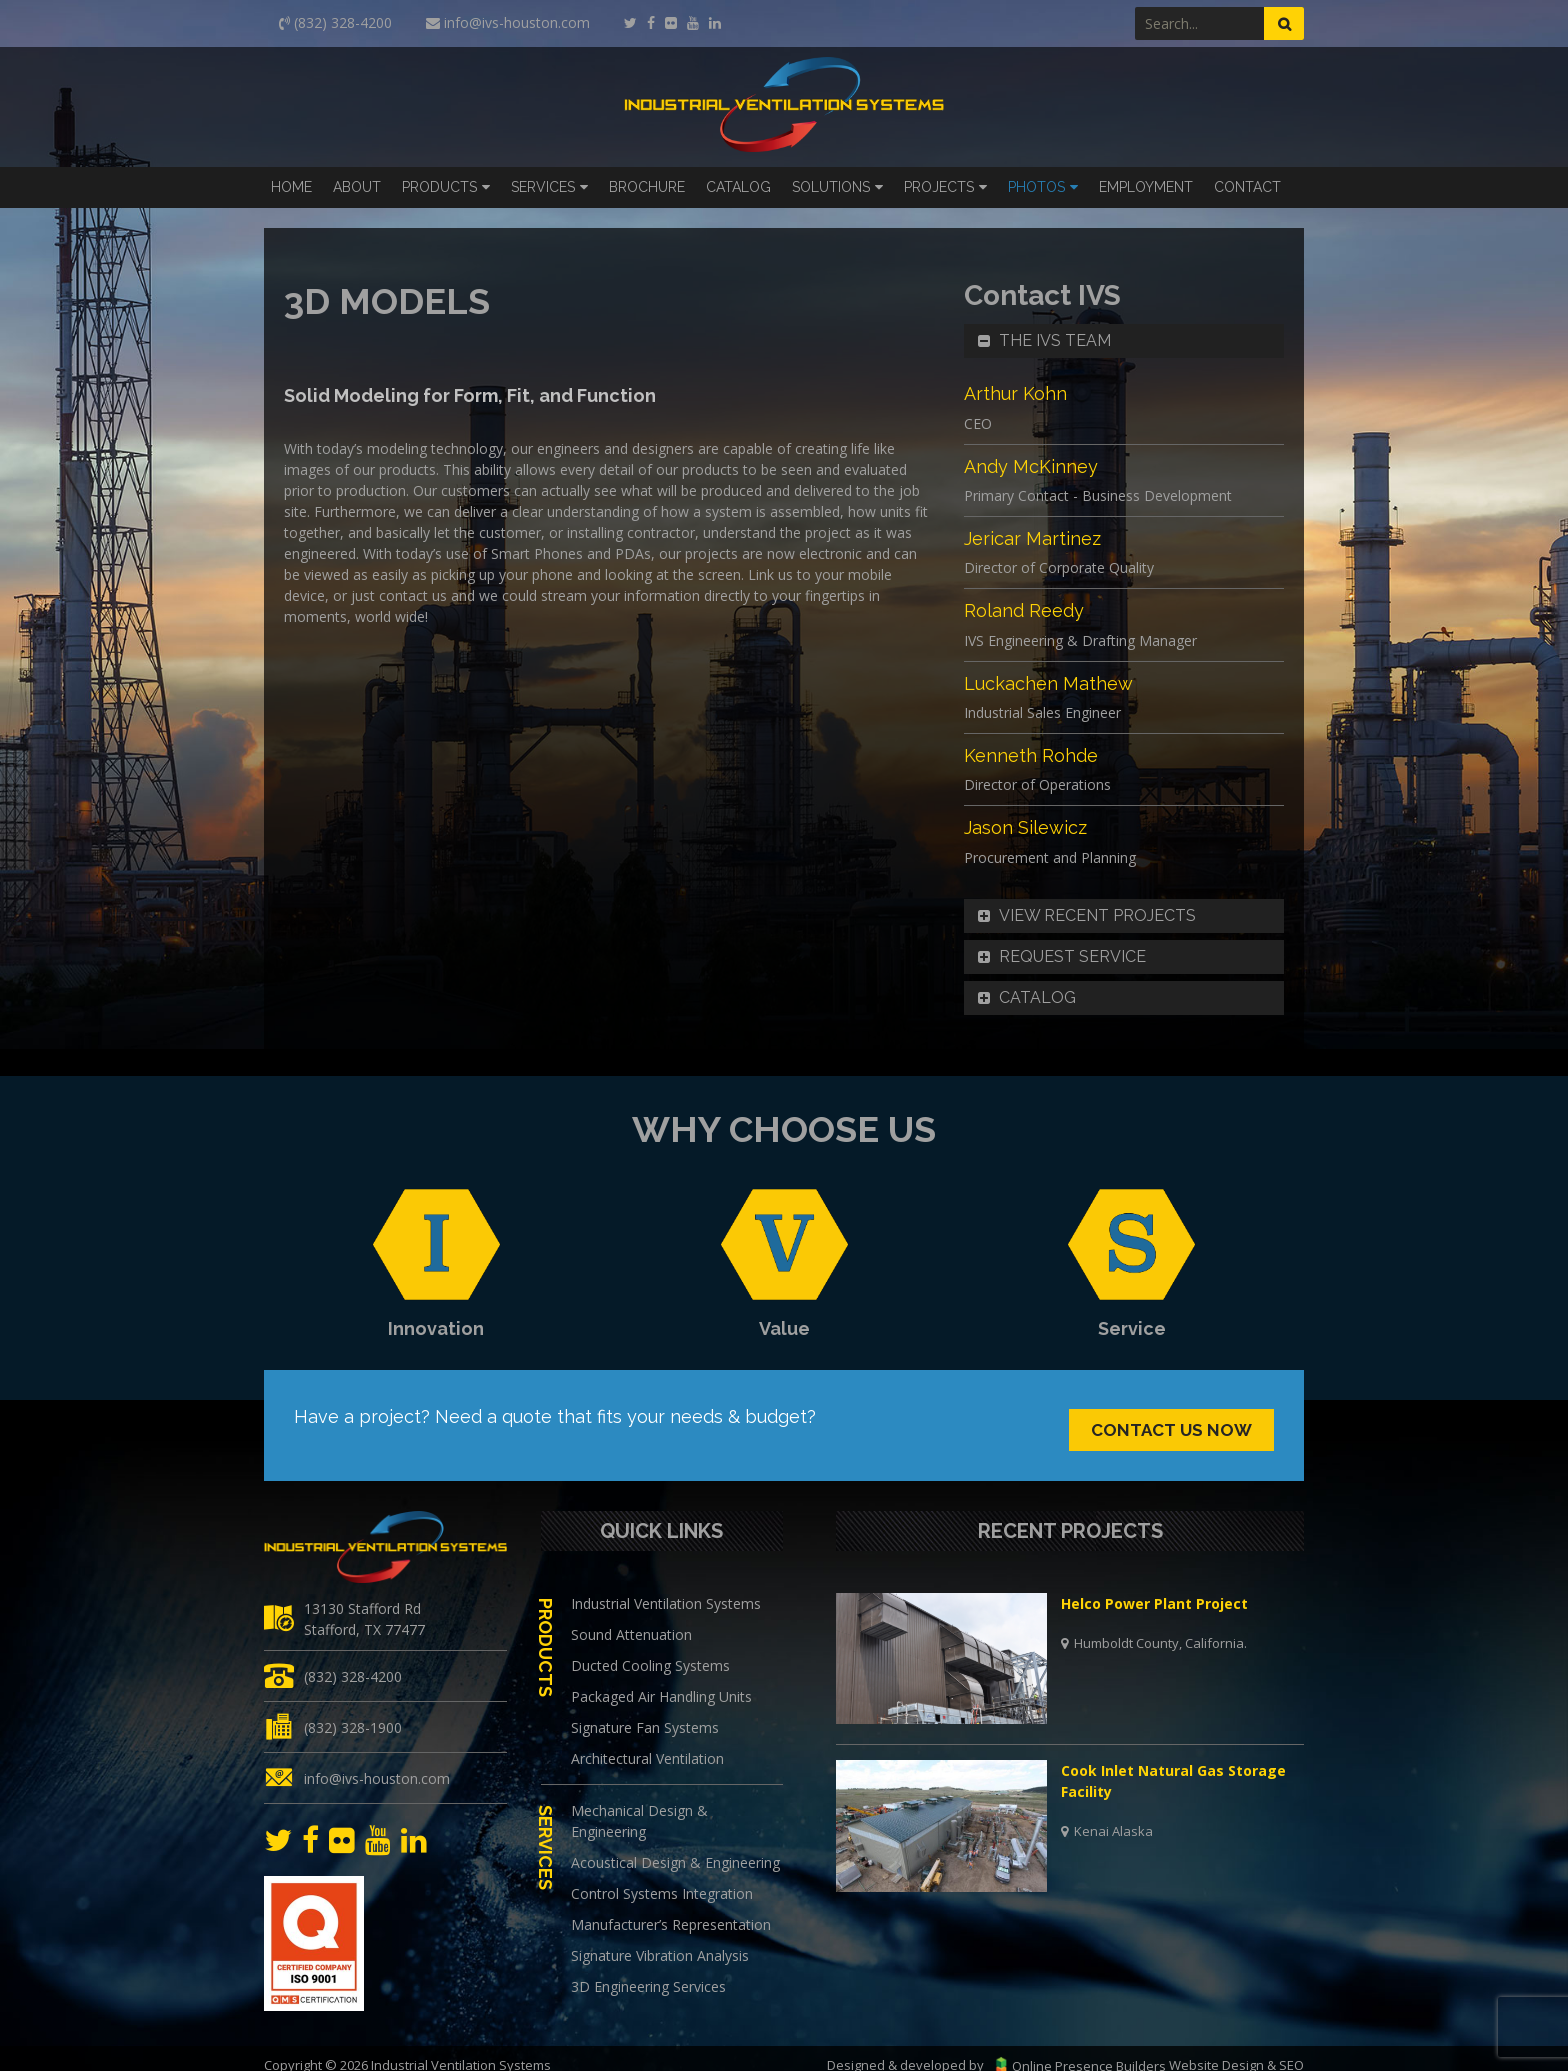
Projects (939, 187)
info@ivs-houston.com (377, 1760)
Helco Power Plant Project (1154, 1586)
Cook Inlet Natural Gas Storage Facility (1173, 1764)
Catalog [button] (1025, 998)
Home (291, 187)
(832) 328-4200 (353, 1658)
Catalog (738, 187)
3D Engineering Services (648, 1969)
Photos (1036, 187)
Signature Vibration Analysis (660, 1938)
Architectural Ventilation (647, 1741)
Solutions (831, 187)
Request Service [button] (1060, 957)
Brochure (647, 187)
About (357, 187)
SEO (1291, 2048)
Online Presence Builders (1076, 2048)
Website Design (1216, 2048)
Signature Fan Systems (645, 1710)
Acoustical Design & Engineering (675, 1845)
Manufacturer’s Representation (671, 1907)
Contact (1247, 187)
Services (543, 187)
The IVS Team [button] (1042, 341)
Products (439, 187)
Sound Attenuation (631, 1617)
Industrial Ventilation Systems (666, 1586)
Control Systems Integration (662, 1876)
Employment (1146, 187)
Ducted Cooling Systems (650, 1648)
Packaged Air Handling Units (661, 1679)
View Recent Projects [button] (1085, 916)
